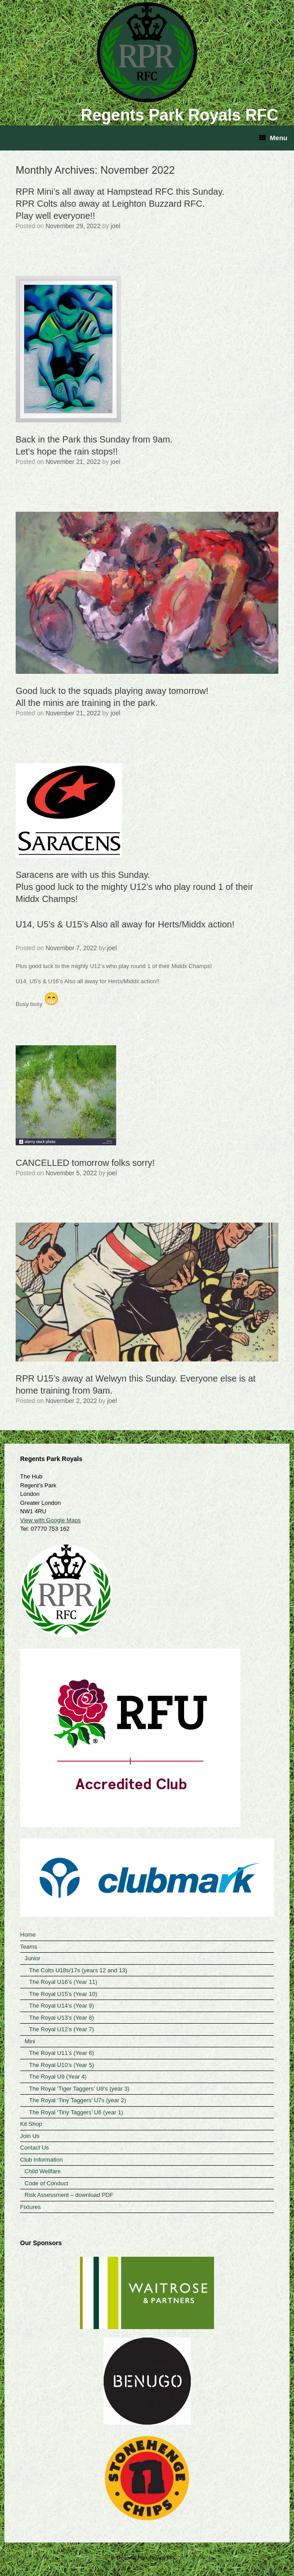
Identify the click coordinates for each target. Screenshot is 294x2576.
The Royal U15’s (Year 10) (63, 1994)
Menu (273, 138)
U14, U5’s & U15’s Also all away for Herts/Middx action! (125, 924)
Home (28, 1934)
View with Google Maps (50, 1520)
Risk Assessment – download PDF (69, 2195)
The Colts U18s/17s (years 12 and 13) (78, 1970)
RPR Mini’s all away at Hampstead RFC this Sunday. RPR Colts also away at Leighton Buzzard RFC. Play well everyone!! (120, 204)
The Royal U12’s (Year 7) (61, 2029)
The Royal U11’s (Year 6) (61, 2053)
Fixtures (30, 2207)
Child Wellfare (43, 2171)
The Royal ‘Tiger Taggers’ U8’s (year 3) (79, 2088)
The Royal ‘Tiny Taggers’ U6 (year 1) (76, 2112)
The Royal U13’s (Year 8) (61, 2017)
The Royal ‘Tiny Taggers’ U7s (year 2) (77, 2100)
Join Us (29, 2136)
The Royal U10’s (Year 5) (61, 2065)
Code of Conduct (46, 2183)
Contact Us (34, 2147)
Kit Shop (31, 2124)
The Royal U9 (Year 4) (58, 2076)
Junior (32, 1958)
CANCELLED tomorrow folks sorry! (85, 1163)
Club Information (41, 2159)
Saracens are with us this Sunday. (147, 887)
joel (116, 226)
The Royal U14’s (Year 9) (61, 2005)
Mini (30, 2041)
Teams (28, 1946)
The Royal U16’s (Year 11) (63, 1982)
